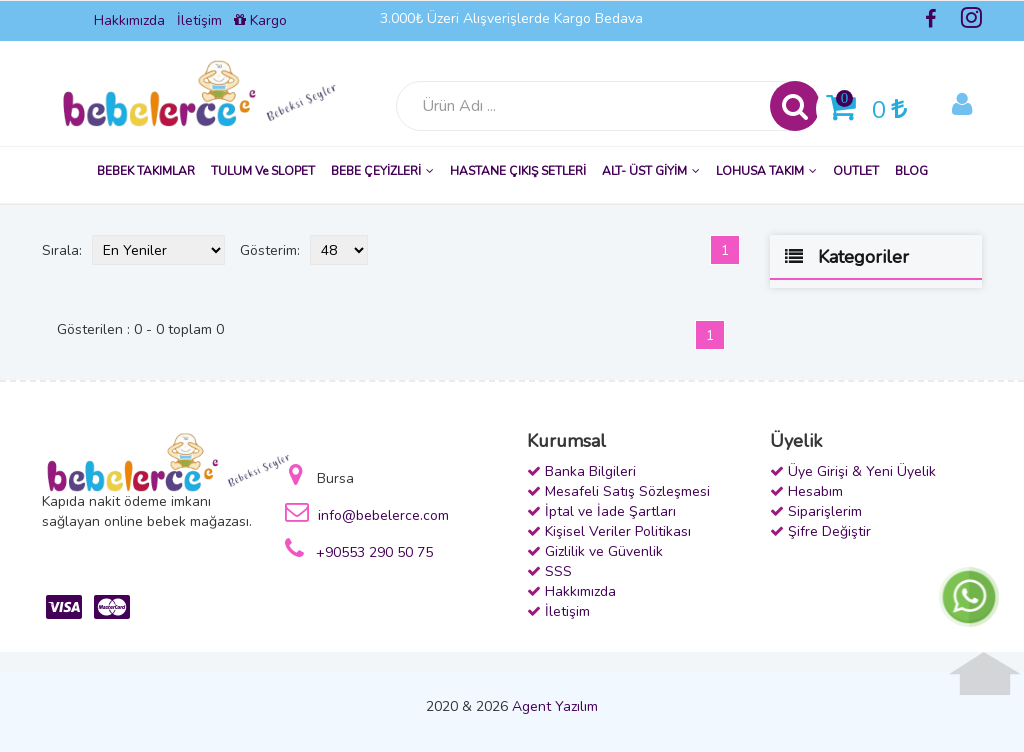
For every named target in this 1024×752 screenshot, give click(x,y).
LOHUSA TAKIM (766, 171)
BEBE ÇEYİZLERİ (382, 171)
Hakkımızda (129, 20)
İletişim (199, 20)
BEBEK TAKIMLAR (146, 171)
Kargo (260, 20)
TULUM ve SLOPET (263, 171)
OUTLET (856, 171)
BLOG (911, 171)
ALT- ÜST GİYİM (651, 171)
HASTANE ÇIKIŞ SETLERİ (518, 171)
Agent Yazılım (555, 706)
